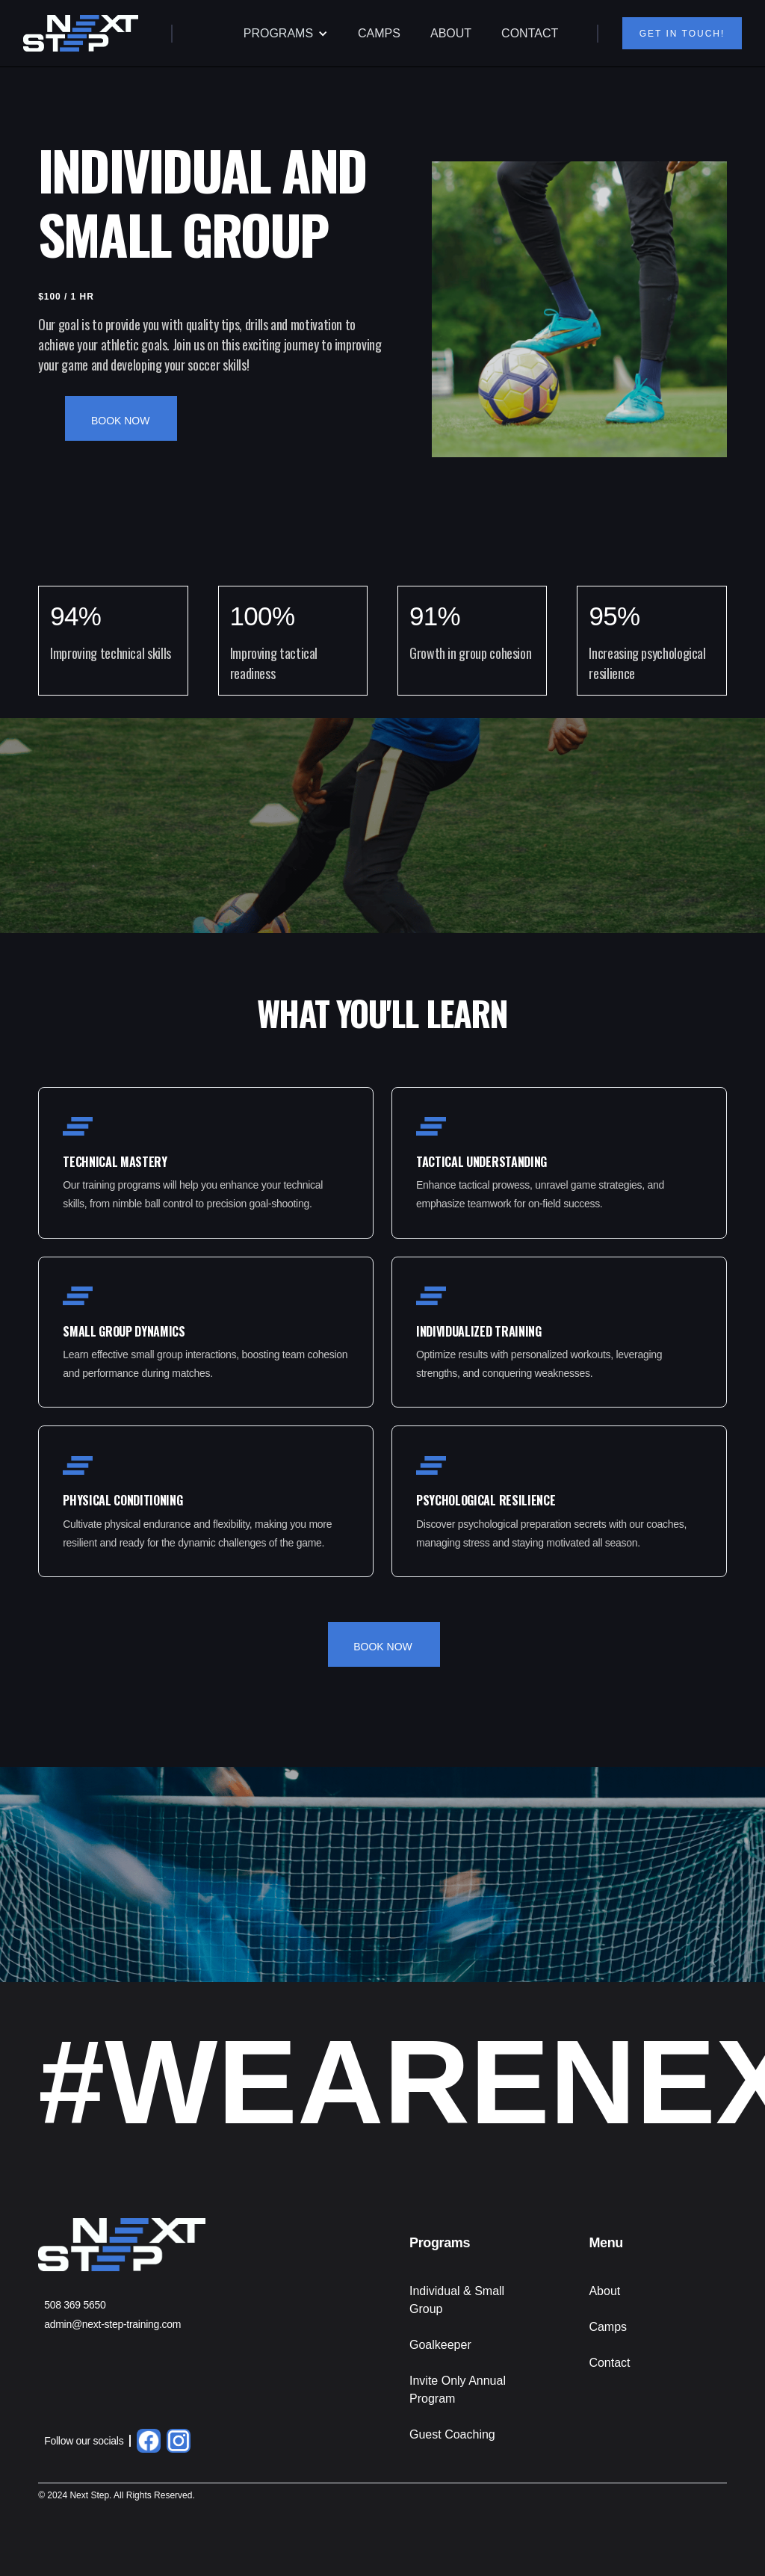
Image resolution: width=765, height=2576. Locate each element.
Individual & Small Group (456, 2300)
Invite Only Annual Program (457, 2389)
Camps (608, 2326)
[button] (286, 33)
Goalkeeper (440, 2344)
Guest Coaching (452, 2434)
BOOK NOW (120, 421)
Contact (609, 2362)
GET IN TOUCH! (681, 33)
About (604, 2291)
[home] (80, 33)
